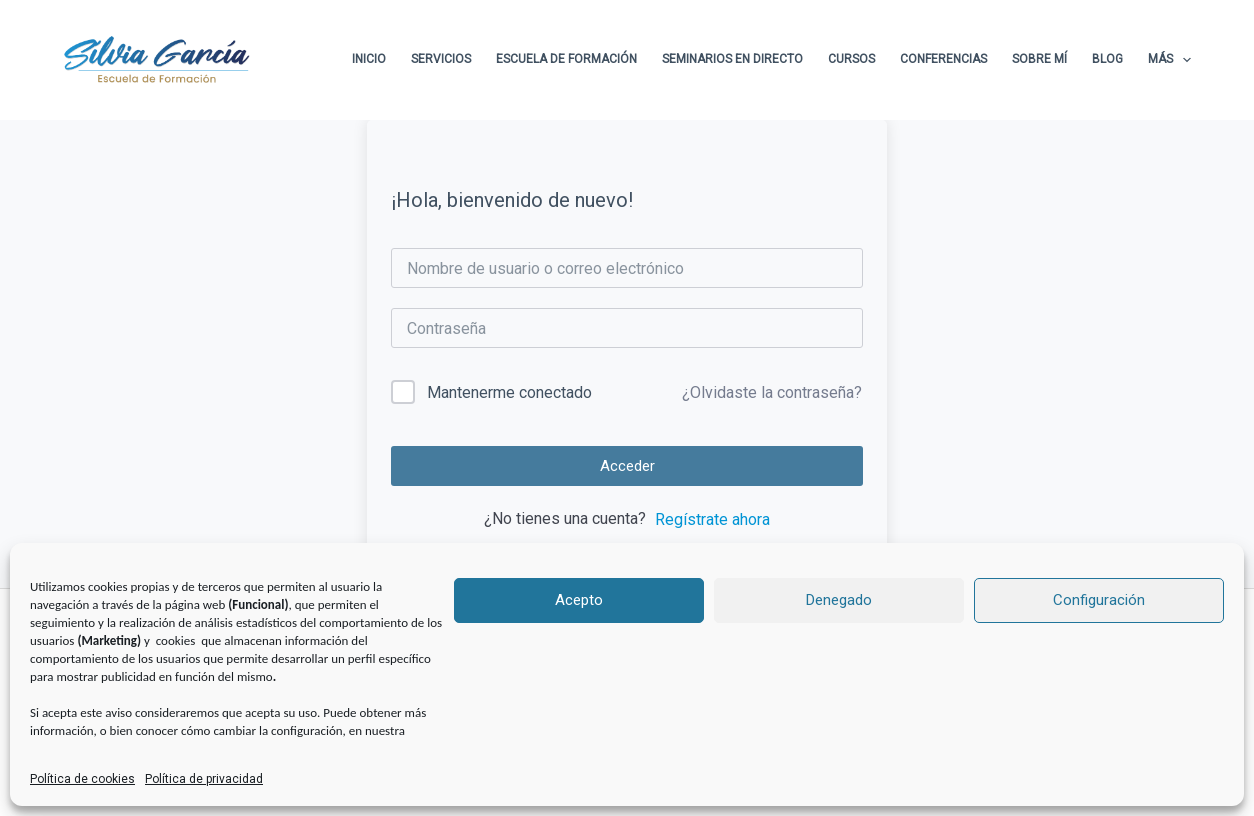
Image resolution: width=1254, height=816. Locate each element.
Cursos (851, 59)
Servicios (441, 59)
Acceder (627, 466)
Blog (1107, 59)
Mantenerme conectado (509, 392)
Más (1169, 60)
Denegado (839, 600)
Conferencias (943, 59)
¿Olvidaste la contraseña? (772, 392)
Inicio (369, 59)
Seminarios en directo (732, 59)
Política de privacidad (204, 779)
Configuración (1099, 600)
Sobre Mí (1039, 59)
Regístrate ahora (712, 519)
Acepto (579, 600)
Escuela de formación (566, 59)
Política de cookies (82, 779)
